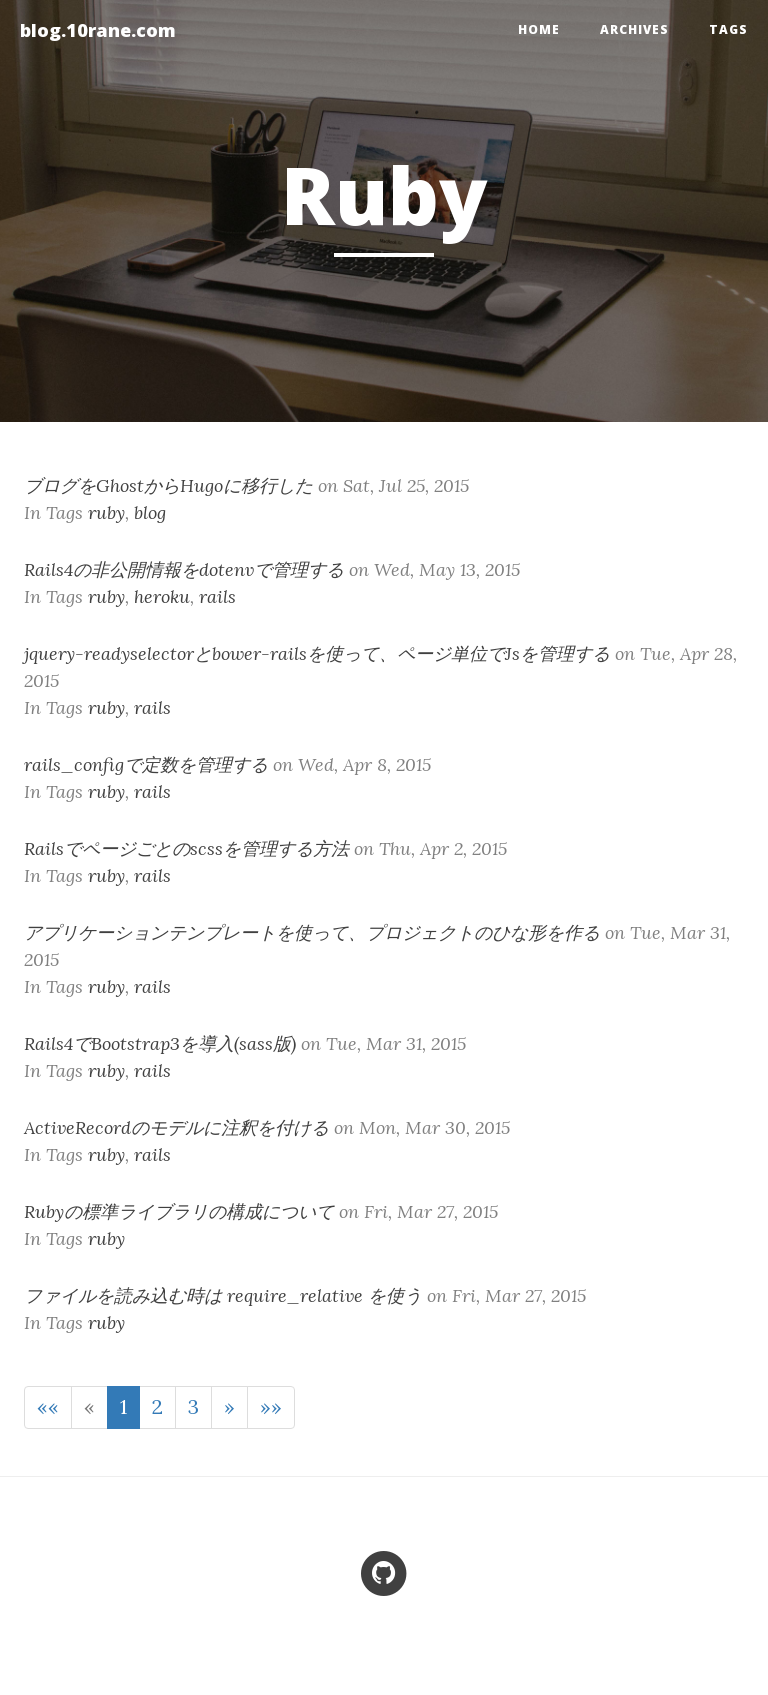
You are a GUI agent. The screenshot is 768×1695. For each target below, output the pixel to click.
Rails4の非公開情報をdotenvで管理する (184, 569)
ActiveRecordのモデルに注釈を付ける (176, 1127)
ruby (106, 512)
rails (217, 596)
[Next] (229, 1407)
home (539, 29)
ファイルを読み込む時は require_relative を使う (223, 1295)
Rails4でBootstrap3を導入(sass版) (160, 1043)
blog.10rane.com (98, 30)
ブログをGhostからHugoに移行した (168, 485)
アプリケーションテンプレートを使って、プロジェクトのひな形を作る (312, 932)
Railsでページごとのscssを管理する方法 (186, 848)
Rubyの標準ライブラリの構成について (179, 1211)
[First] (48, 1407)
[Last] (271, 1407)
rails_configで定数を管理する (146, 764)
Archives (634, 29)
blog (150, 512)
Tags (728, 29)
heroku (162, 596)
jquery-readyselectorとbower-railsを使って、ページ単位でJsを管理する (317, 653)
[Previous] (89, 1407)
